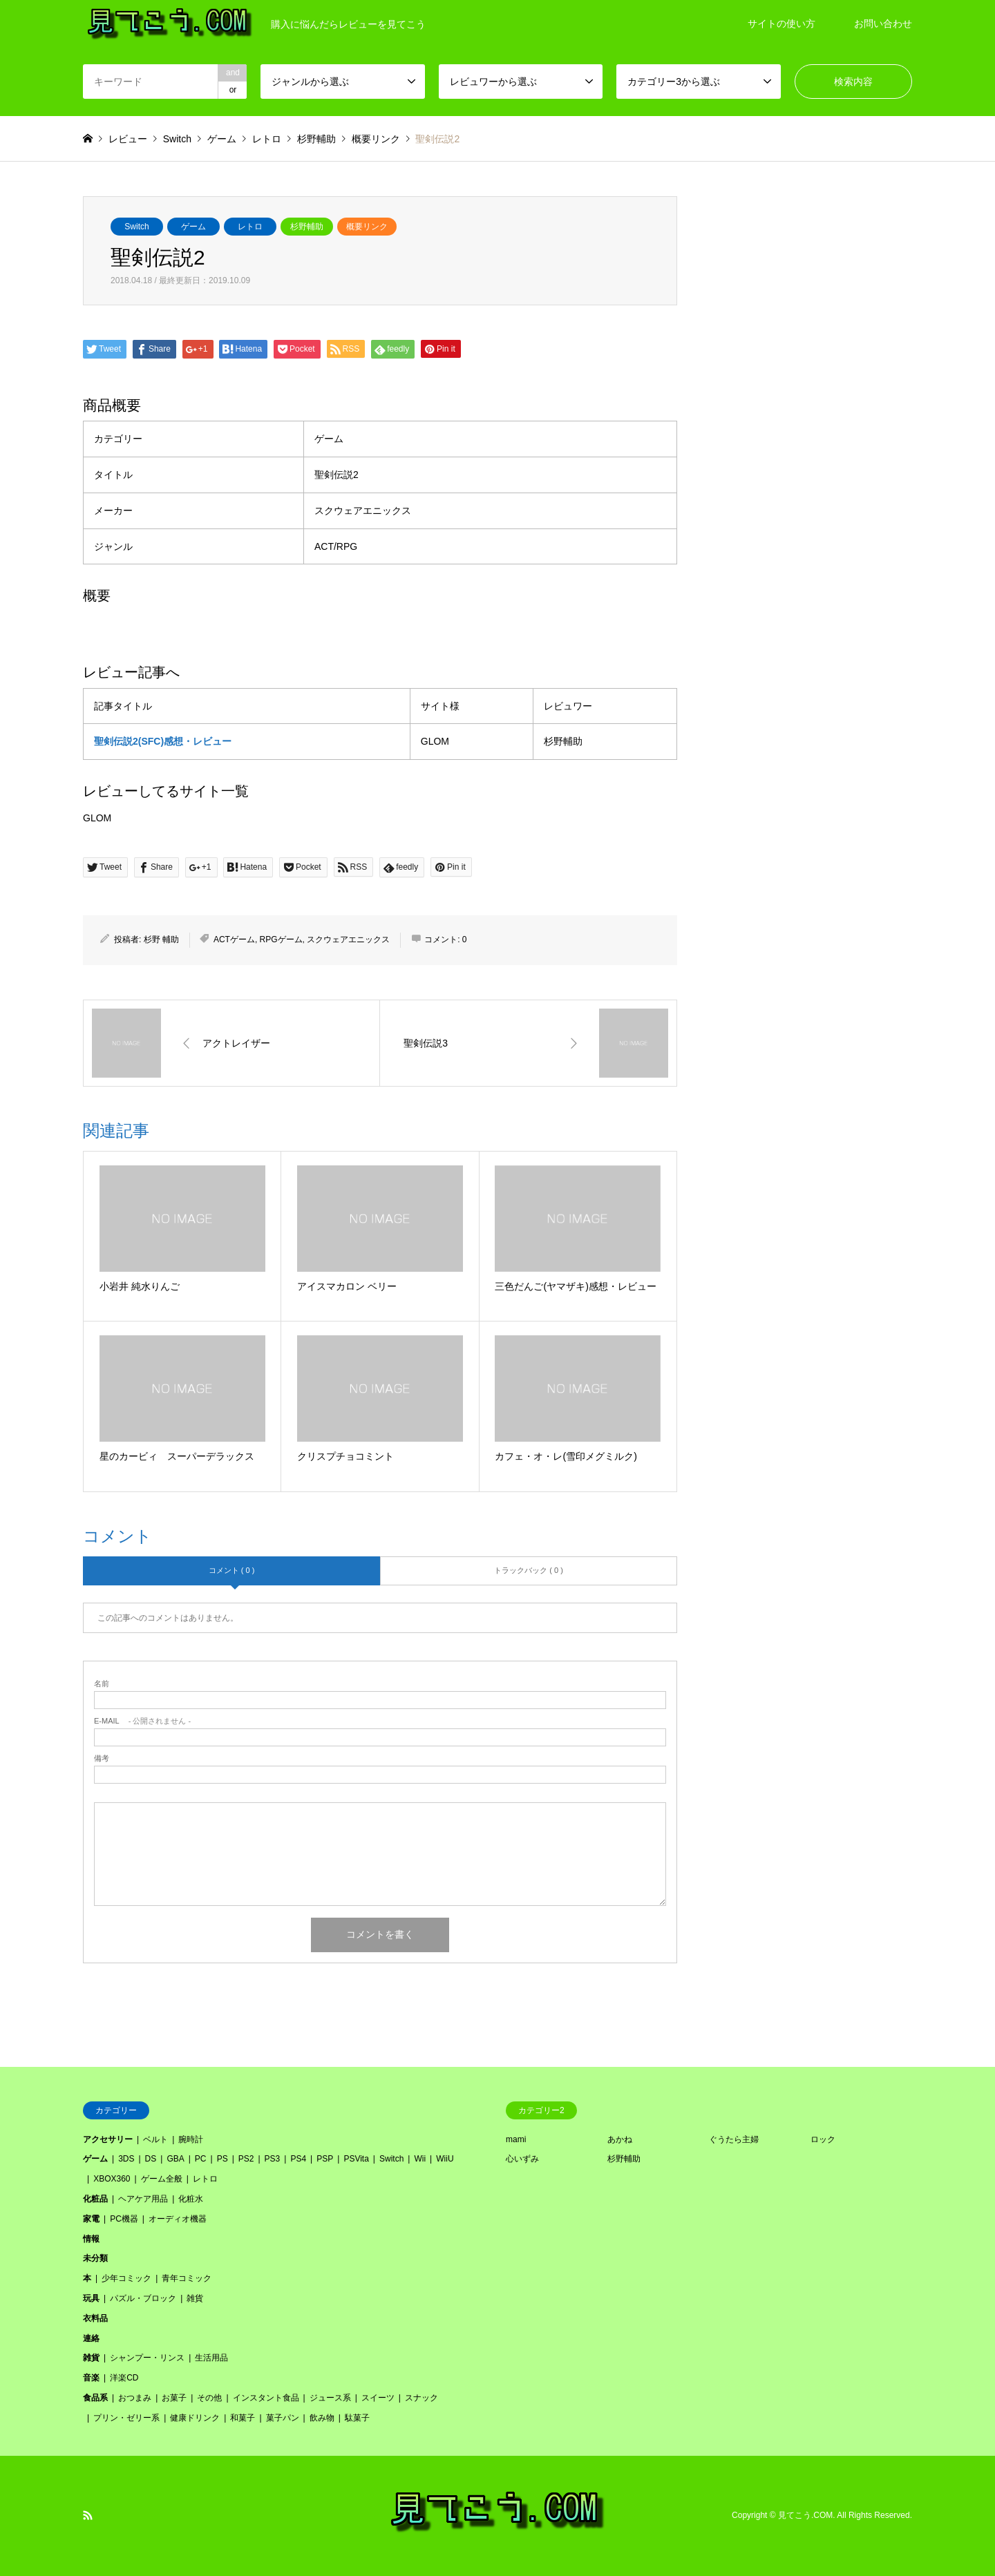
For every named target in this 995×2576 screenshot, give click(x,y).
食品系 (95, 2398)
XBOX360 (111, 2179)
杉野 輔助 (161, 939)
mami (516, 2139)
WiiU (444, 2159)
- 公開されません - (142, 1721)
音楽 (91, 2378)
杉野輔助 (306, 226)
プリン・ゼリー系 (126, 2418)
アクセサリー (108, 2139)
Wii (420, 2159)
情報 (91, 2239)
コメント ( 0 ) (232, 1570)
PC (201, 2159)
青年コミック (186, 2278)
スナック (421, 2398)
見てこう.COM (805, 2515)
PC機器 (124, 2219)
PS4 (298, 2159)
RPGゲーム (281, 939)
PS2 (246, 2159)
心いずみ (522, 2159)
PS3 (273, 2159)
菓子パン (282, 2418)
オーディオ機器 (178, 2219)
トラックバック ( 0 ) (528, 1570)
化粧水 (190, 2199)
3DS (126, 2159)
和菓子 (242, 2418)
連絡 (91, 2338)
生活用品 (211, 2358)
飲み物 (322, 2418)
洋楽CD (124, 2378)
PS (222, 2159)
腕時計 (190, 2139)
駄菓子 (357, 2418)
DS (151, 2159)
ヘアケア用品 (143, 2199)
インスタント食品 (266, 2398)
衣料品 (95, 2318)
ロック (823, 2139)
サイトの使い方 (781, 23)
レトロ (250, 226)
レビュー (127, 138)
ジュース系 (330, 2398)
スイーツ (378, 2398)
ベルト (155, 2139)
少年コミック (126, 2278)
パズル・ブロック (143, 2298)
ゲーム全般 (161, 2179)
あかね (619, 2139)
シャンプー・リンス (147, 2358)
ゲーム (193, 226)
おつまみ (134, 2398)
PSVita (355, 2159)
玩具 (91, 2298)
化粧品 (95, 2199)
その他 (209, 2398)
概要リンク (367, 226)
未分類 (95, 2258)
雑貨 (195, 2298)
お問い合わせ (883, 23)
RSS (88, 2515)
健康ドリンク (195, 2418)
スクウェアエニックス (348, 939)
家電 (91, 2219)
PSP (324, 2159)
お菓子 (174, 2398)
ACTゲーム (234, 939)
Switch (136, 226)
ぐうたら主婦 (734, 2139)
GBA (175, 2159)
